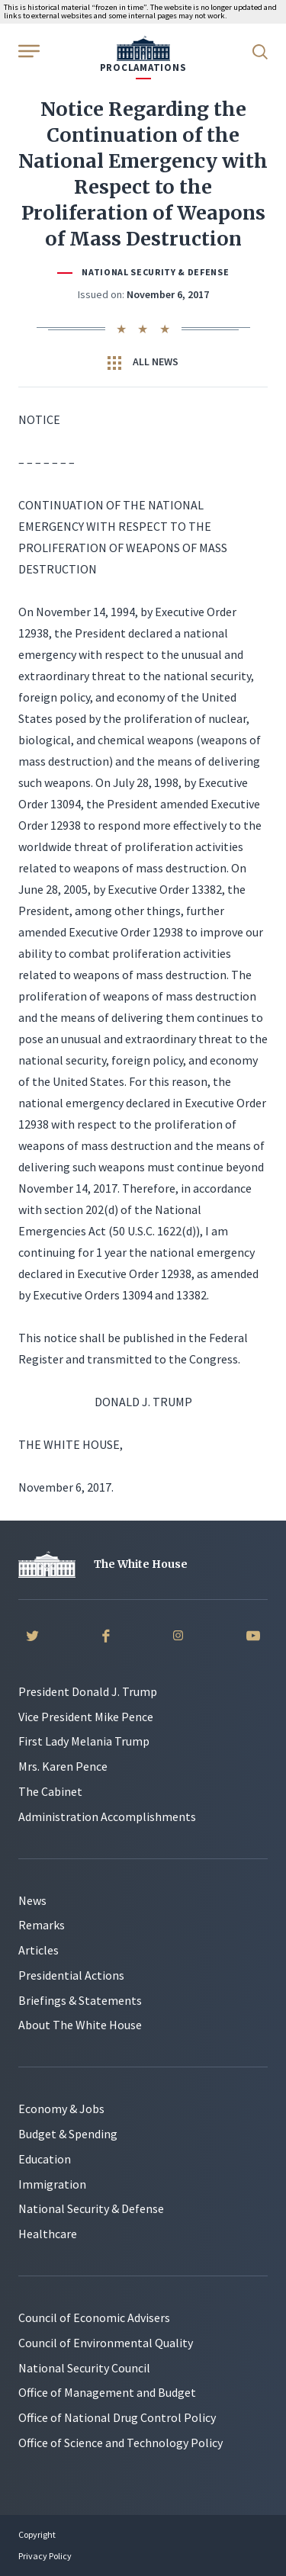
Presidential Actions (71, 1975)
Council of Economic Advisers (94, 2317)
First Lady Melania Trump (83, 1741)
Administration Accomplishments (107, 1816)
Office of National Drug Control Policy (117, 2417)
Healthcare (47, 2233)
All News (143, 362)
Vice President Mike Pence (85, 1716)
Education (44, 2158)
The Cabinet (50, 1791)
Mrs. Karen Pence (63, 1766)
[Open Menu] (27, 50)
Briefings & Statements (80, 2000)
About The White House (80, 2024)
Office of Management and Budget (107, 2392)
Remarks (41, 1924)
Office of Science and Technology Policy (120, 2442)
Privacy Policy (45, 2556)
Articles (38, 1950)
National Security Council (84, 2367)
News (32, 1900)
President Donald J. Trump (87, 1691)
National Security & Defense (155, 272)
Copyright (37, 2534)
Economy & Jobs (61, 2108)
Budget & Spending (67, 2133)
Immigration (52, 2184)
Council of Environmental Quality (105, 2342)
